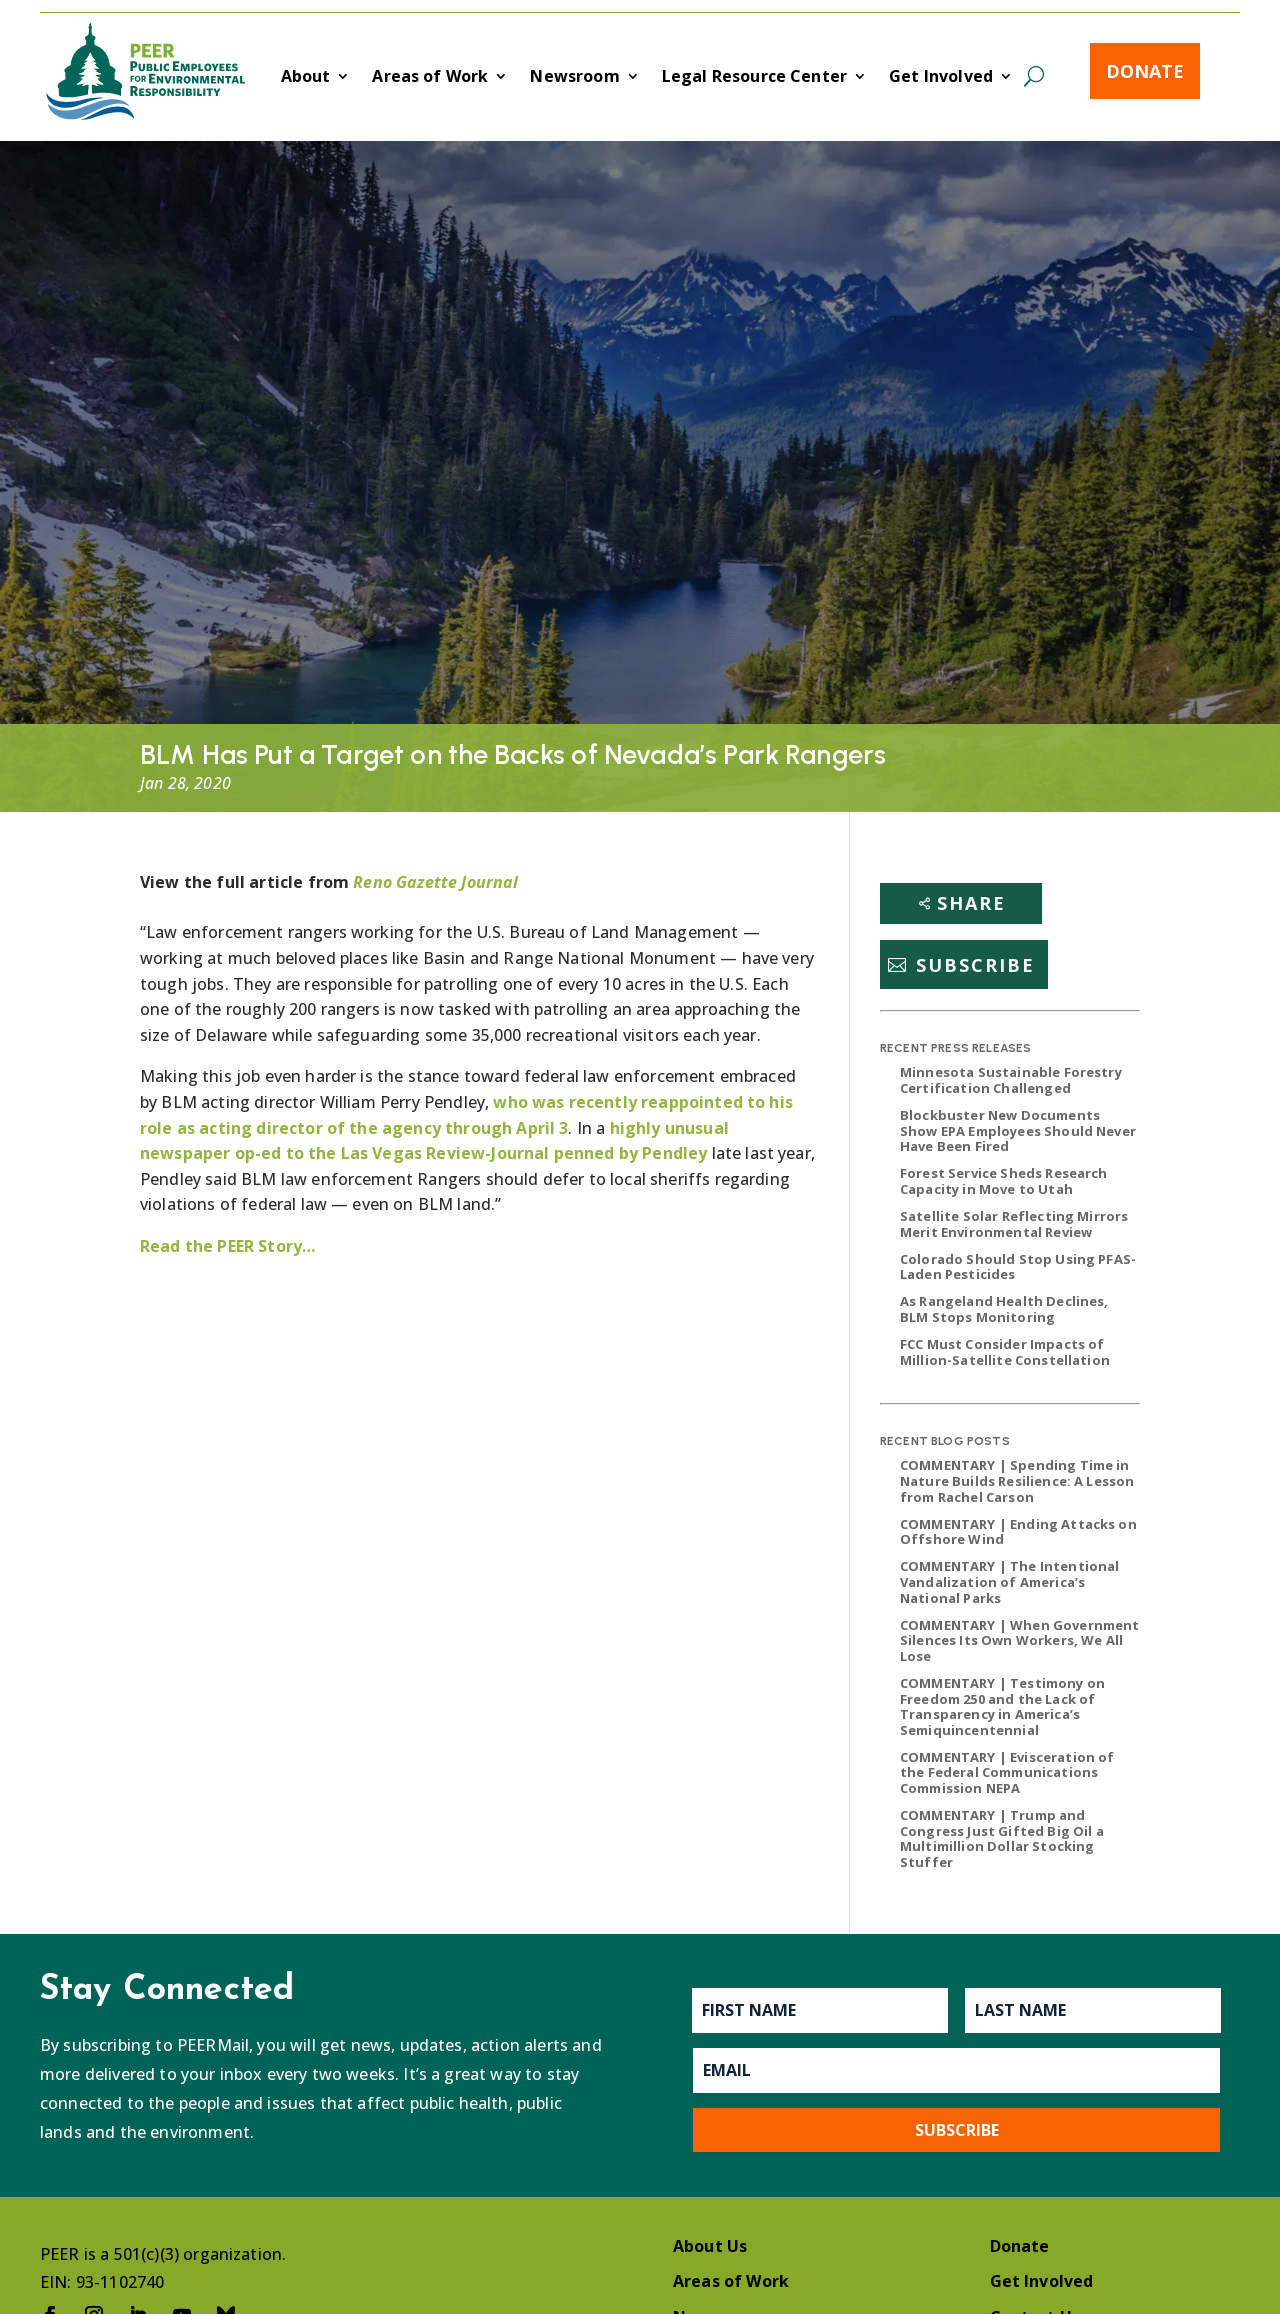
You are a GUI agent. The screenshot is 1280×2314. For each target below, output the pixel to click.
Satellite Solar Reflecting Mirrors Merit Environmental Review (1014, 1224)
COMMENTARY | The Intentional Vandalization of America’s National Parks (1009, 1581)
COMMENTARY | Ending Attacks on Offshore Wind (1018, 1532)
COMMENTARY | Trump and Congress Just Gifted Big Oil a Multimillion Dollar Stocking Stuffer (1002, 1838)
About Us (710, 2246)
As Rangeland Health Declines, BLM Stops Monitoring (1004, 1309)
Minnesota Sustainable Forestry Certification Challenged (1011, 1080)
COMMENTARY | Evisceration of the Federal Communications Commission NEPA (1007, 1772)
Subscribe (975, 965)
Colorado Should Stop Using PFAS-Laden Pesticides (1018, 1267)
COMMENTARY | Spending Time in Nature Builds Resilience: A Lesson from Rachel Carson (1017, 1480)
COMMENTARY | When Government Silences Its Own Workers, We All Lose (1019, 1640)
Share (971, 903)
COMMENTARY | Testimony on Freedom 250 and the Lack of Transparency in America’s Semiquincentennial (1002, 1706)
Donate (1145, 71)
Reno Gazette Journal (435, 882)
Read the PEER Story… (227, 1246)
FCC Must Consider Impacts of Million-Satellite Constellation (1005, 1352)
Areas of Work (430, 78)
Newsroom (574, 78)
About (306, 78)
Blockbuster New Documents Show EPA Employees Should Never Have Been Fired (1018, 1130)
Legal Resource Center (754, 78)
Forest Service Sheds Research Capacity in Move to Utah (1004, 1181)
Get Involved (941, 78)
